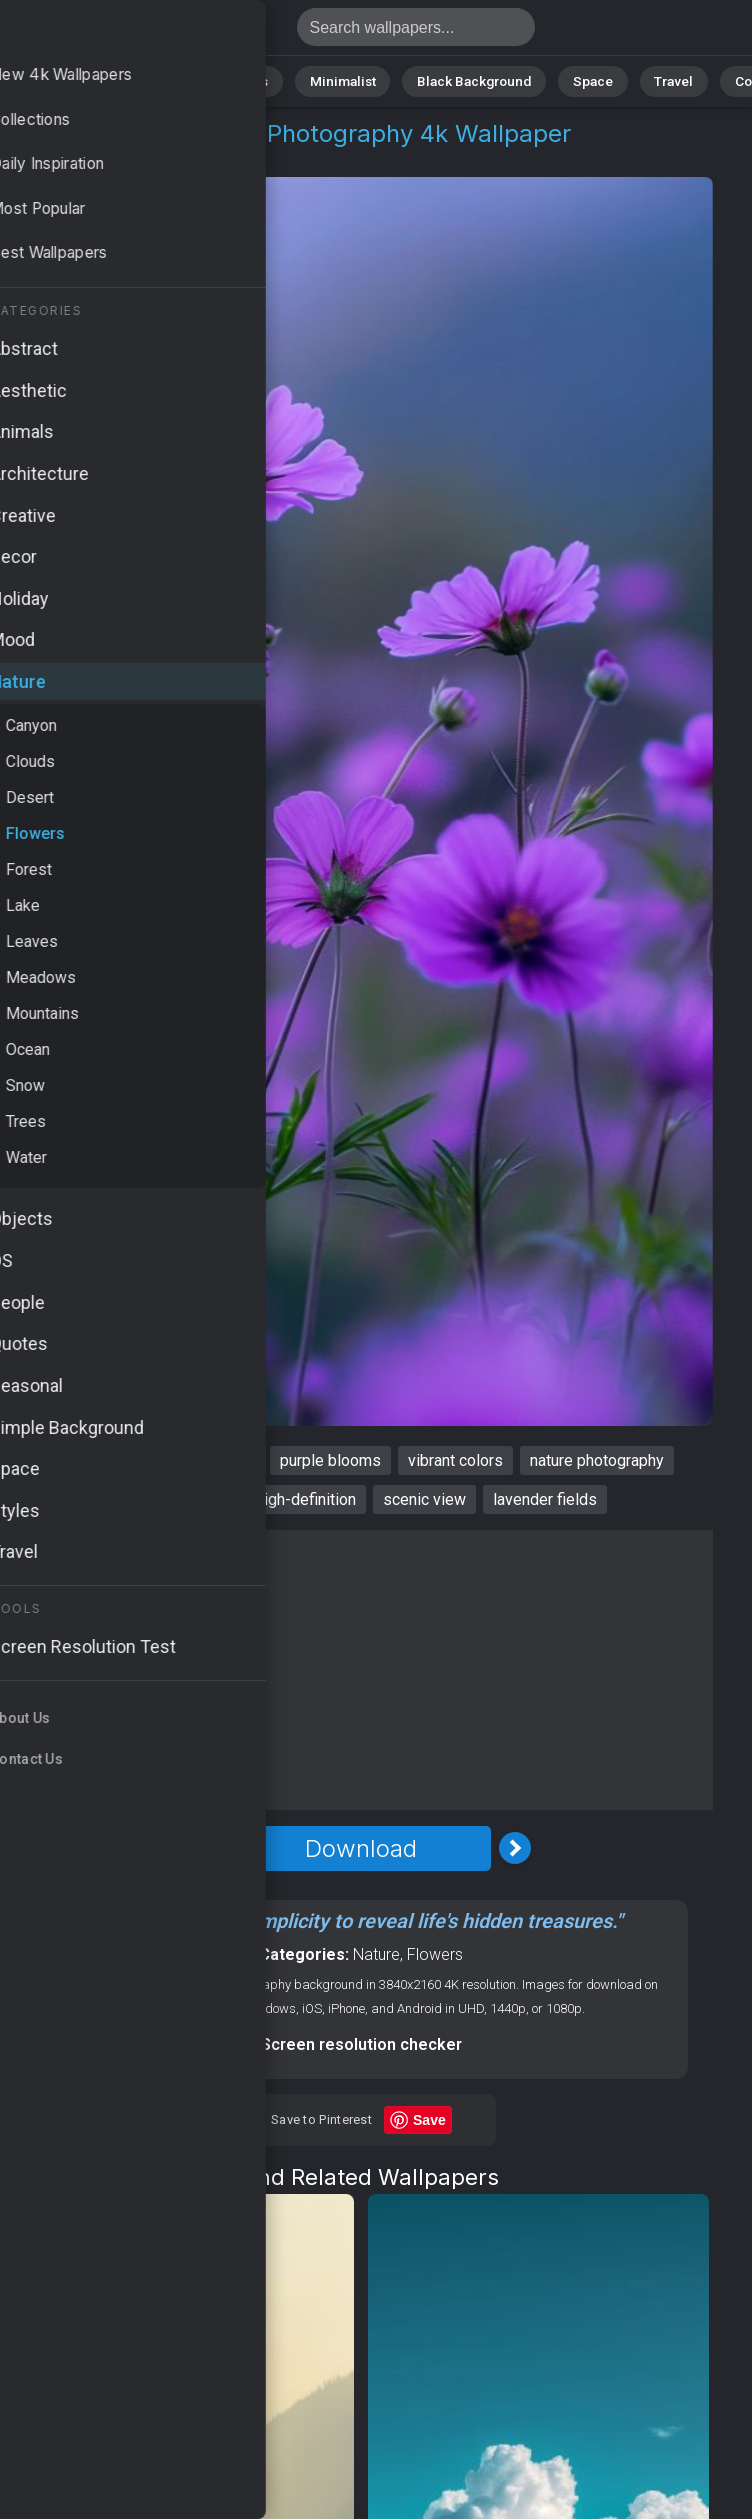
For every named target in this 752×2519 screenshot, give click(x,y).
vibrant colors (455, 1460)
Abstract (170, 79)
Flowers (156, 157)
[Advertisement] (361, 1670)
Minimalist (344, 79)
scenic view (424, 1499)
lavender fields (545, 1499)
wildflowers (91, 1460)
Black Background (464, 79)
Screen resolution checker (361, 2044)
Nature (88, 79)
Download (361, 1848)
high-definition (306, 1499)
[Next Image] (515, 1848)
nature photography (597, 1460)
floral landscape (173, 1499)
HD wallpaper (206, 1460)
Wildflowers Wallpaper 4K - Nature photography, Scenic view (120, 32)
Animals (255, 79)
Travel (648, 79)
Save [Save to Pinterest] (429, 2120)
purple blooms (330, 1460)
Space (574, 79)
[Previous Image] (207, 1848)
